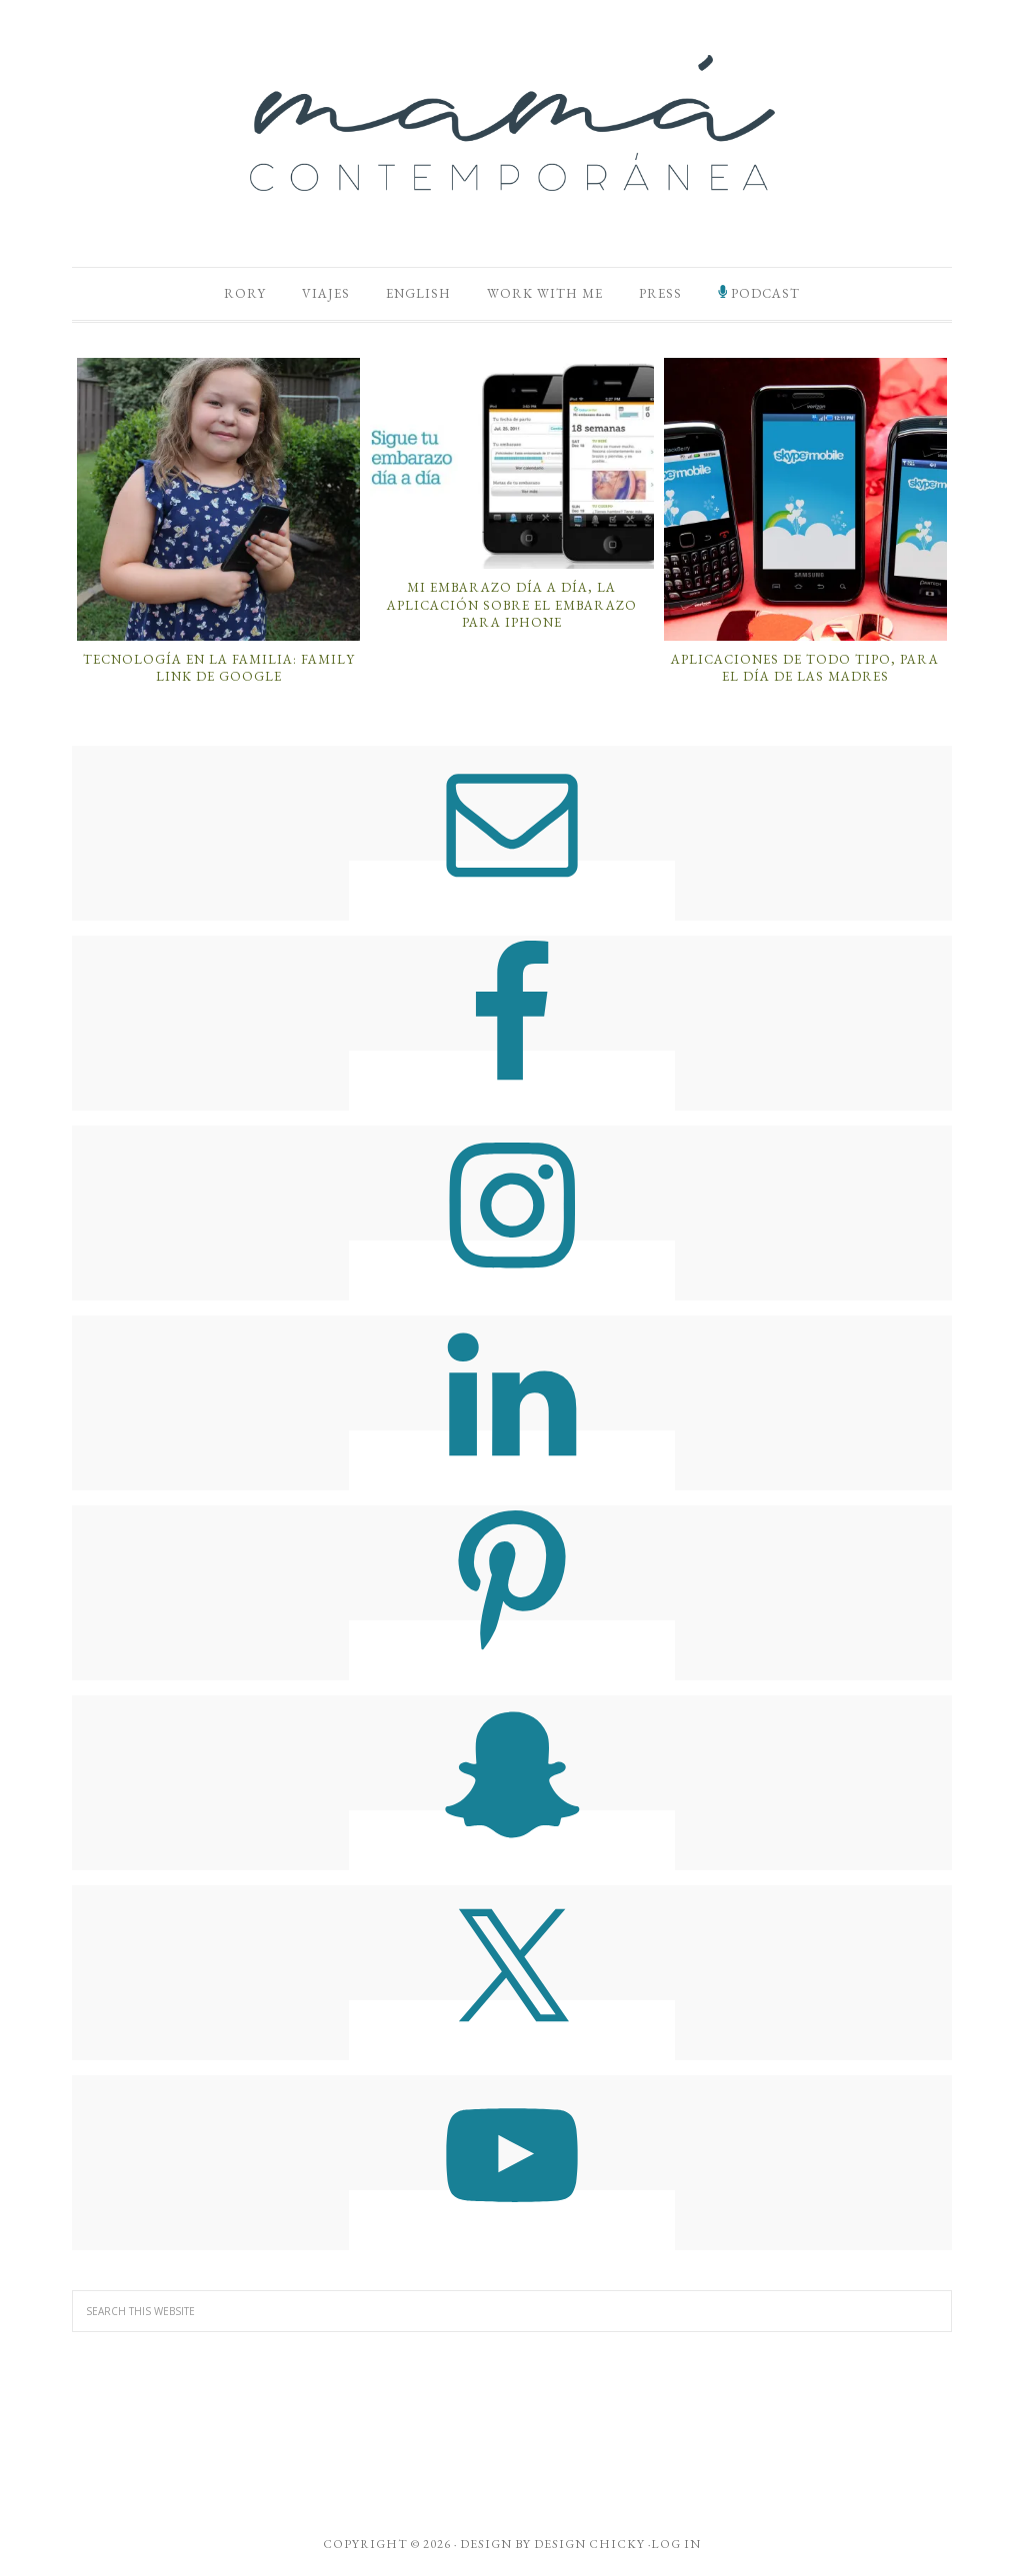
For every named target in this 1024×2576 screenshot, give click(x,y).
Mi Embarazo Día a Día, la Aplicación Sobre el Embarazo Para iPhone (512, 605)
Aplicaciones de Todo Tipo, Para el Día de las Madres (805, 668)
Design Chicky (589, 2544)
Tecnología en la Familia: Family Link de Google (219, 668)
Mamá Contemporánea (512, 123)
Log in (676, 2544)
